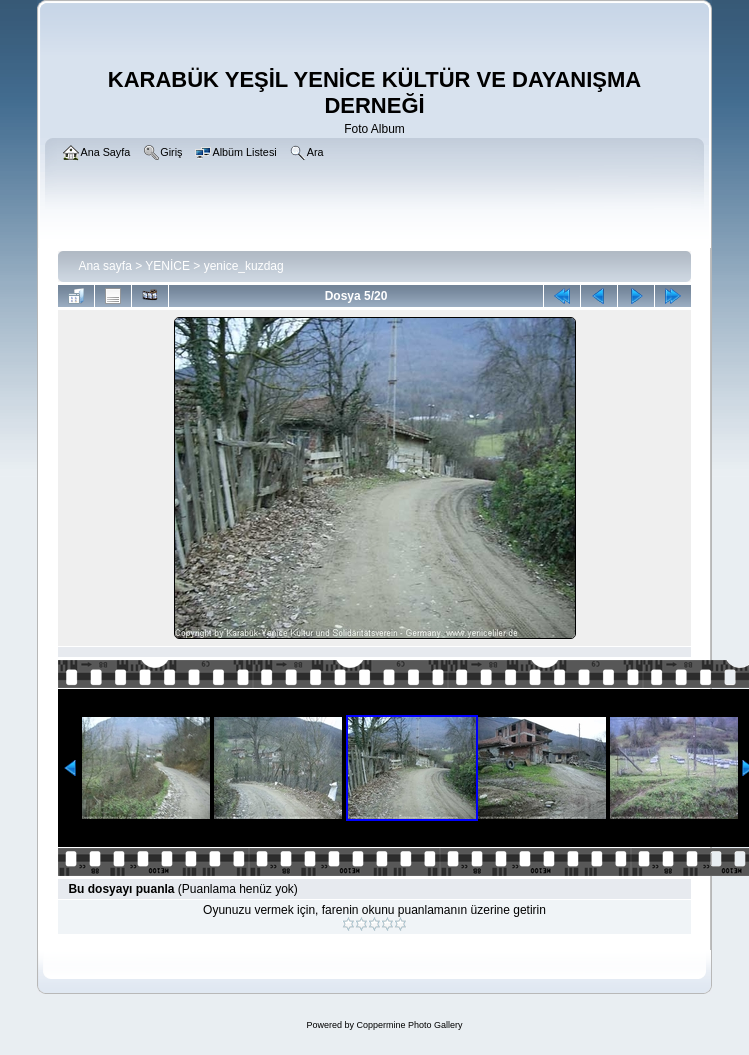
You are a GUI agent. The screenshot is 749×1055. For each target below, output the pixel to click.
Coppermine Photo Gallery (409, 1025)
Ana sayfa (104, 266)
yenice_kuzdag (244, 266)
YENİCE (167, 266)
